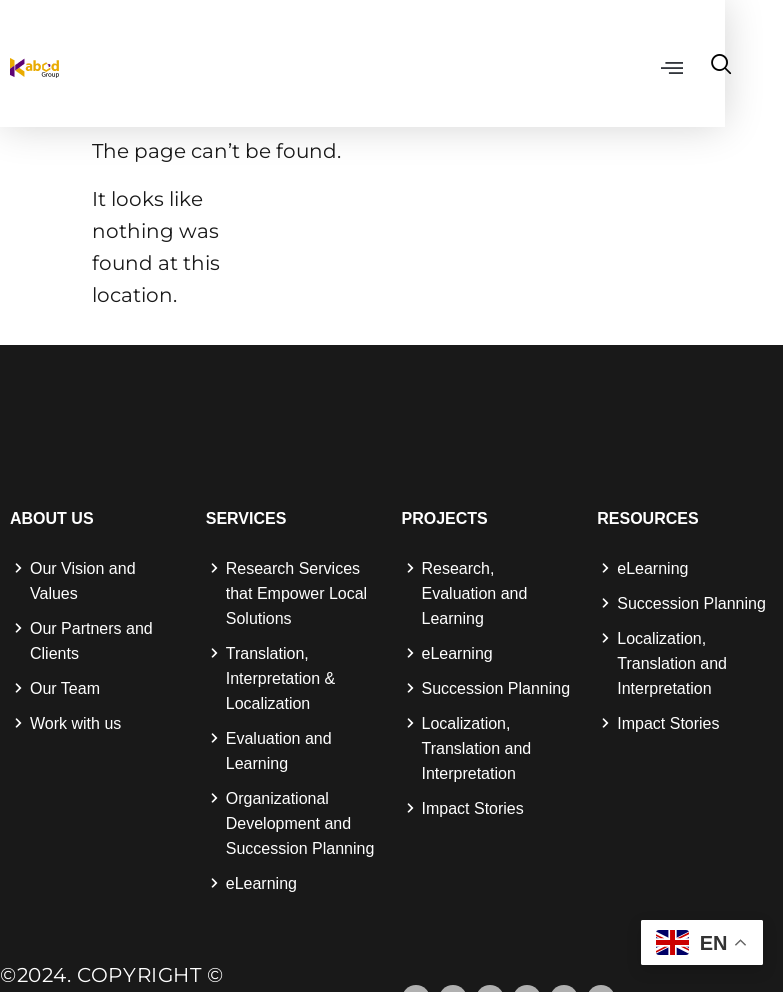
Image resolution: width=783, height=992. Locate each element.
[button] (713, 67)
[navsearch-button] (763, 66)
